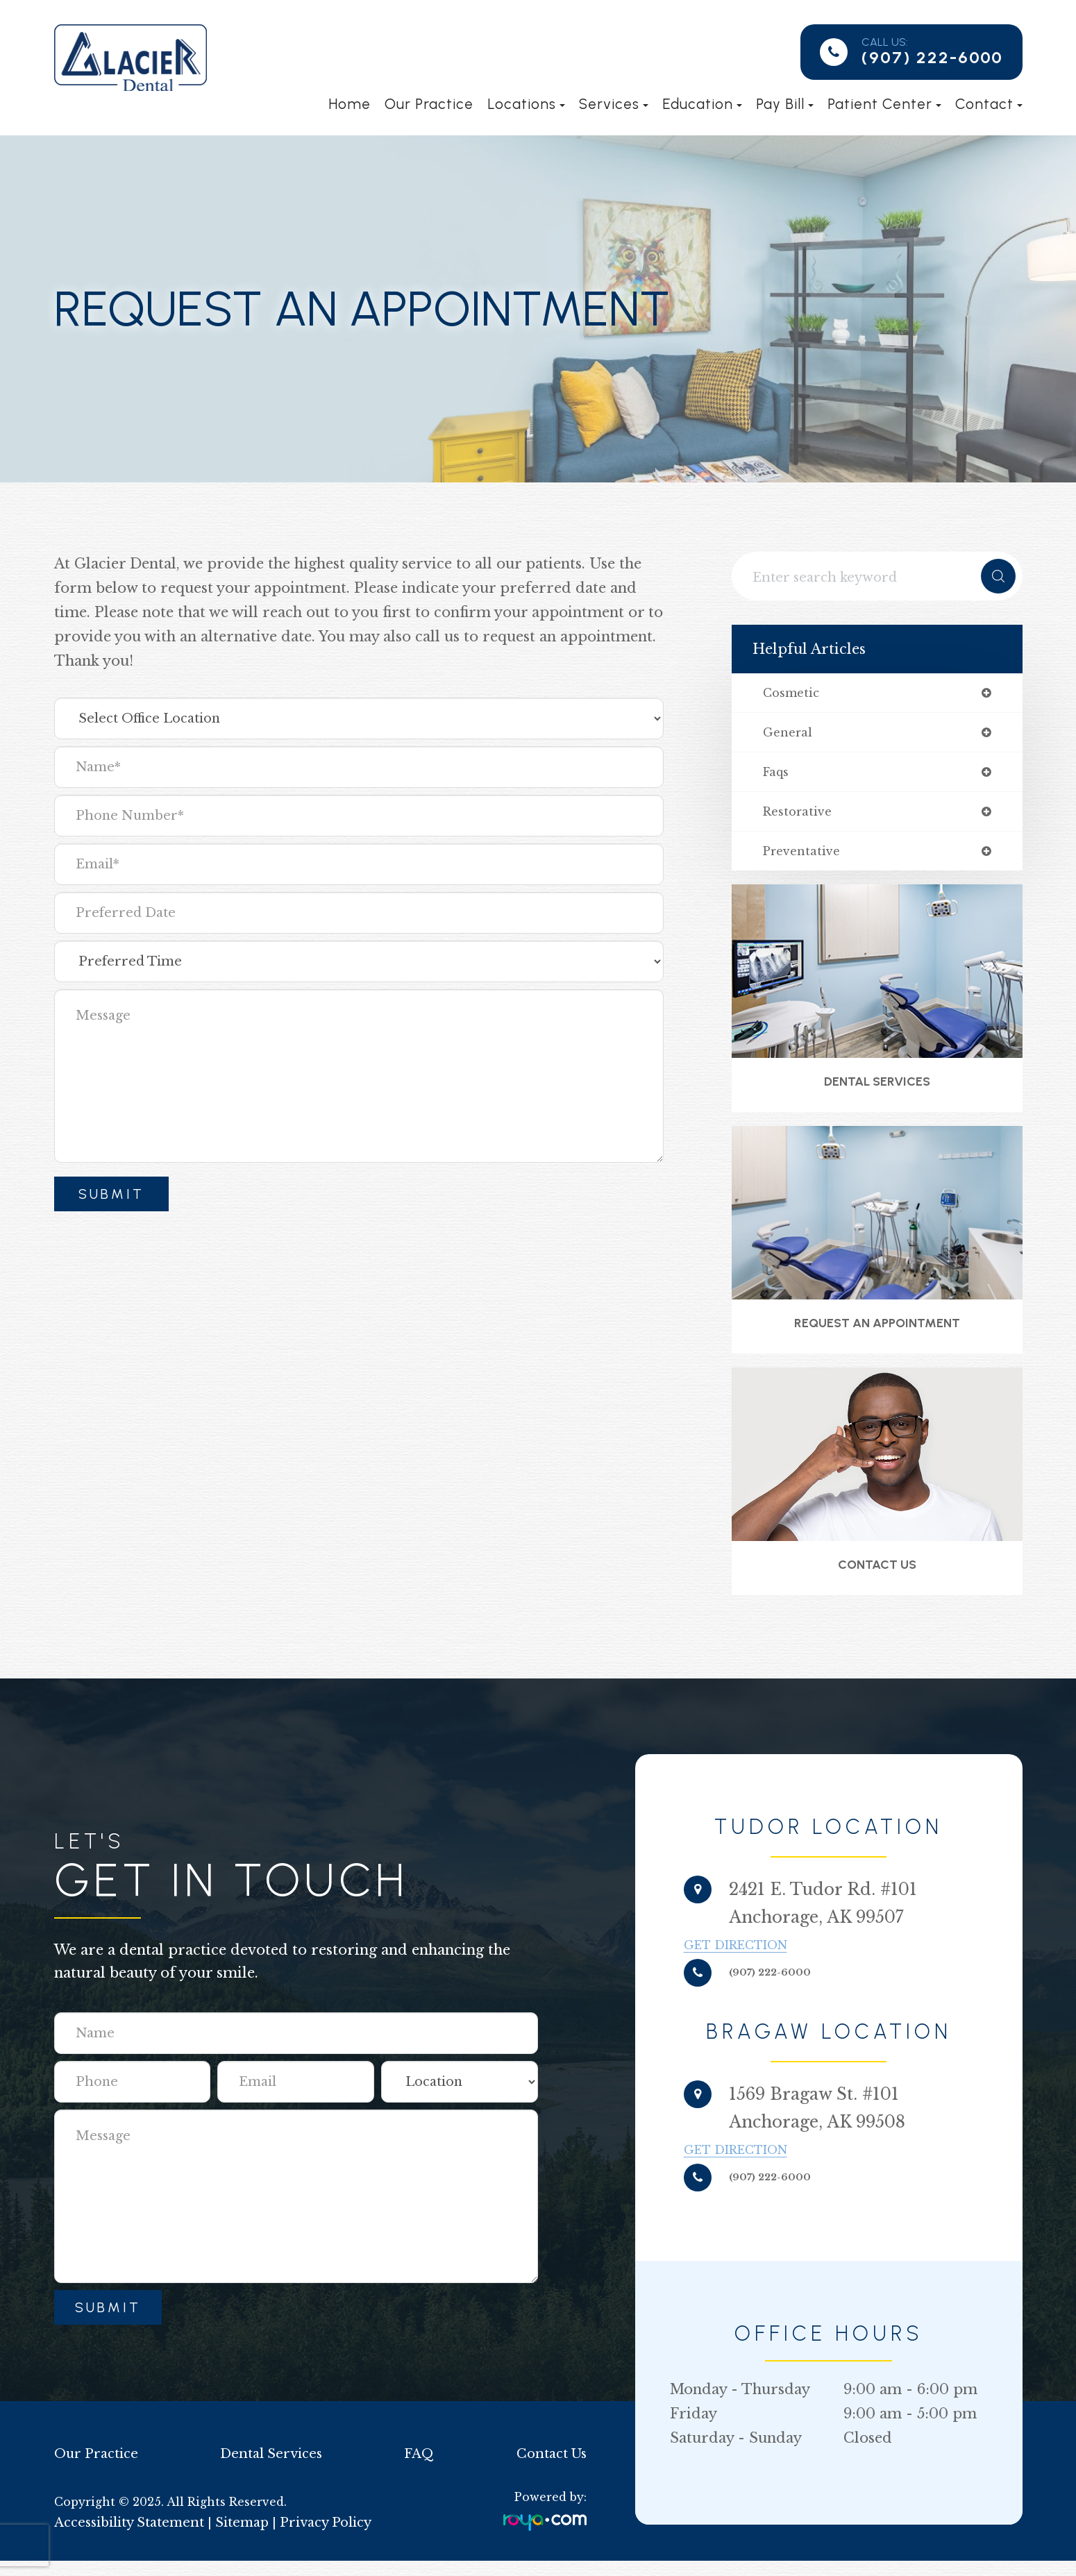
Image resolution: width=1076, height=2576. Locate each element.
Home (349, 103)
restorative (800, 816)
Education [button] (702, 103)
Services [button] (613, 103)
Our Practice (429, 103)
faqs (777, 775)
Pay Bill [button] (785, 103)
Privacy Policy (310, 2538)
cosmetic (793, 693)
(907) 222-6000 (932, 57)
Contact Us (877, 1578)
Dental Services (876, 1089)
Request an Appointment (877, 1333)
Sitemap (232, 2538)
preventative (805, 857)
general (789, 734)
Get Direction (780, 1960)
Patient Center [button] (884, 103)
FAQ (418, 2469)
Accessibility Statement (125, 2538)
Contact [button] (989, 103)
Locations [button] (526, 103)
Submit (108, 2322)
